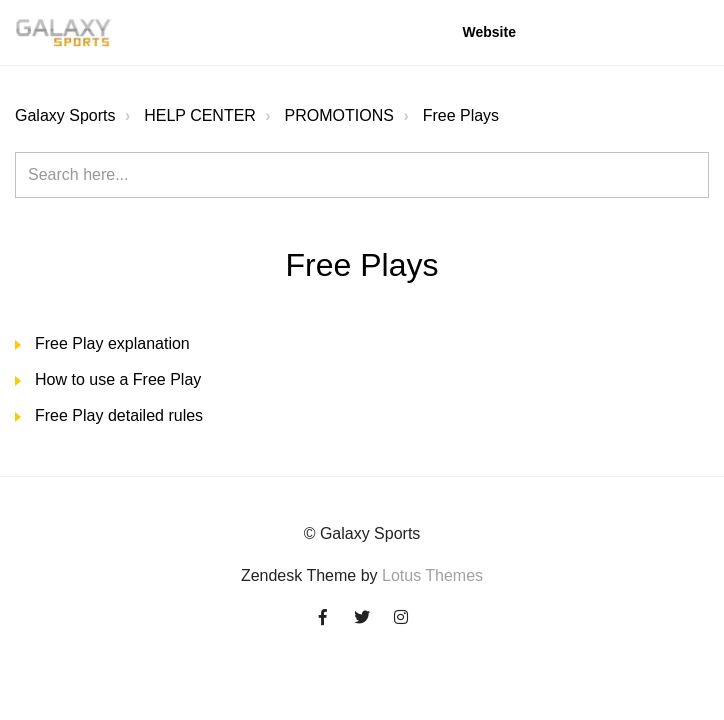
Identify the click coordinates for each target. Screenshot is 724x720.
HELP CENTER (200, 115)
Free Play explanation (112, 343)
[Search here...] (362, 175)
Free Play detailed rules (119, 415)
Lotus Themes (432, 575)
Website (489, 32)
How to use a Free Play (118, 379)
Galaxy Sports (65, 115)
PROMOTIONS (339, 115)
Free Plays (461, 115)
